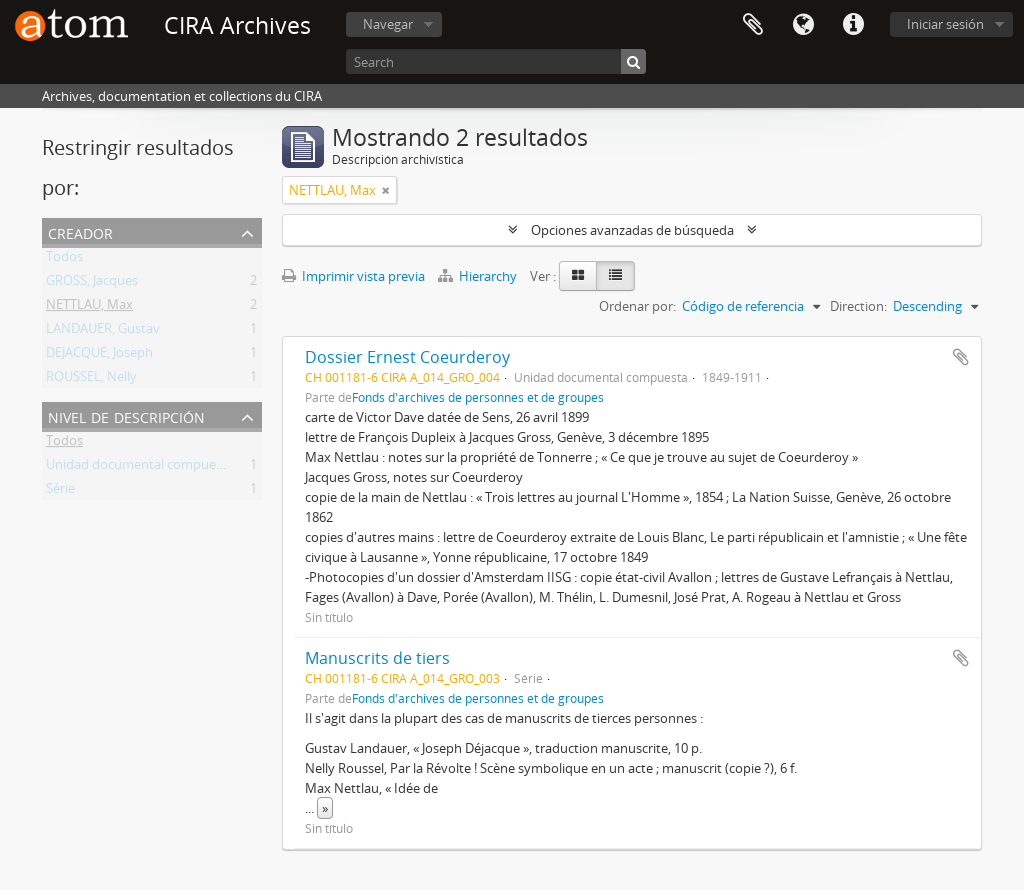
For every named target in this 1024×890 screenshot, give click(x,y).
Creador (80, 231)
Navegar (388, 24)
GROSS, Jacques (92, 284)
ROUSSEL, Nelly (91, 380)
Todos (64, 260)
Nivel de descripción (126, 415)
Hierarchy (479, 276)
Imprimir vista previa (353, 276)
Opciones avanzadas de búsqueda (632, 230)
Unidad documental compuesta (140, 468)
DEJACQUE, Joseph (99, 356)
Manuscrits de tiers (377, 658)
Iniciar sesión (945, 24)
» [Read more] (325, 808)
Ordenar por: (637, 306)
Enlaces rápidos (853, 25)
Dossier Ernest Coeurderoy (407, 357)
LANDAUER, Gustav (103, 332)
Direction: (858, 306)
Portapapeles (753, 25)
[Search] (496, 61)
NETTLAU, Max (89, 308)
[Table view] (615, 276)
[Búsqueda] (633, 61)
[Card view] (578, 276)
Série (60, 492)
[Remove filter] (386, 190)
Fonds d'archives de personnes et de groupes (478, 397)
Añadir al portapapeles (961, 357)
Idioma (803, 25)
